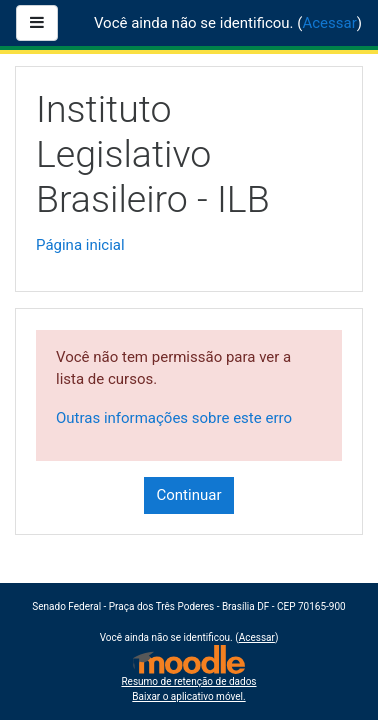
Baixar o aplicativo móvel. (188, 696)
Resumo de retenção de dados (188, 681)
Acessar (329, 23)
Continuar (189, 495)
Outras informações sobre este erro (174, 418)
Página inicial (80, 245)
